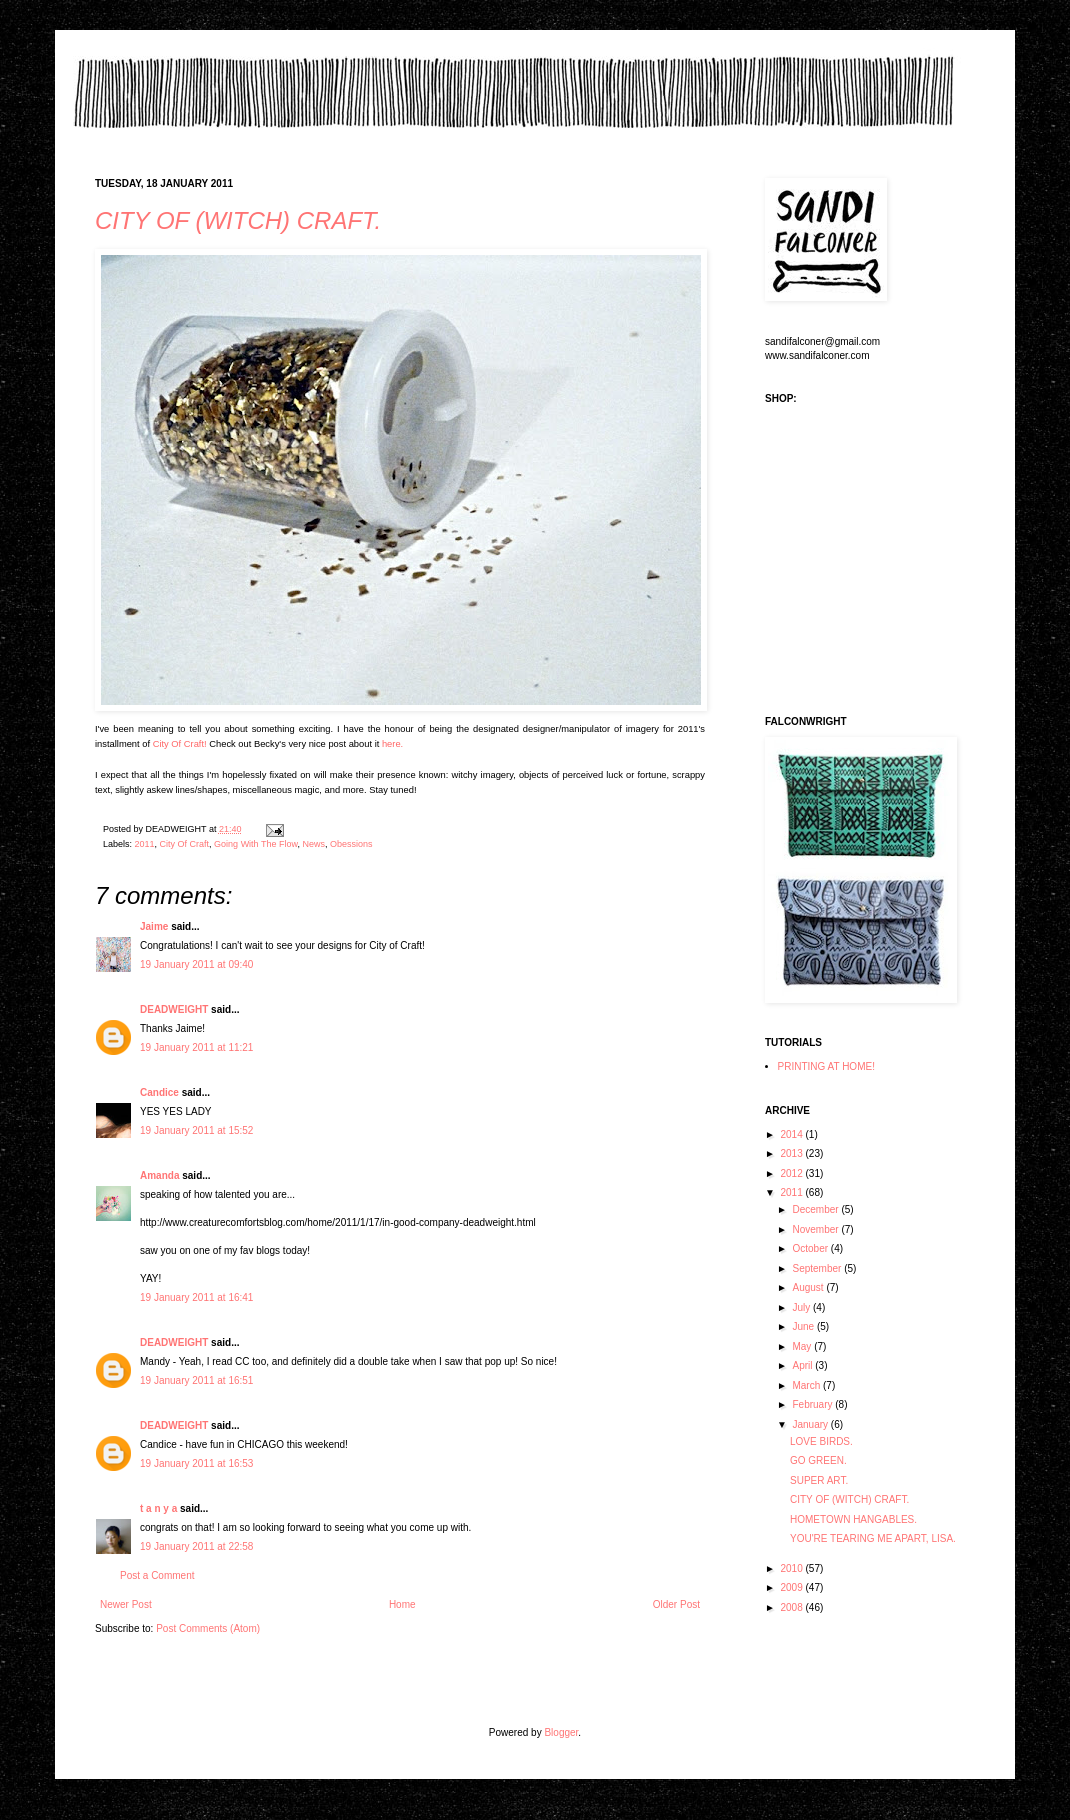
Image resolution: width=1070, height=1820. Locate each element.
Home (402, 1604)
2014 (792, 1134)
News (314, 844)
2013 (792, 1153)
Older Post (676, 1604)
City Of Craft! (180, 744)
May (803, 1346)
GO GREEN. (818, 1460)
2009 (792, 1587)
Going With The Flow (255, 844)
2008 (792, 1607)
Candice (159, 1092)
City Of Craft (185, 844)
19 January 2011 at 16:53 (196, 1463)
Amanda (159, 1175)
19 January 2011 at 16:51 (196, 1380)
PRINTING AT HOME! (826, 1066)
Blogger (561, 1732)
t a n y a (158, 1508)
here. (392, 744)
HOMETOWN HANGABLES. (853, 1519)
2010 (792, 1568)
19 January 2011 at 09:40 (196, 964)
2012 (792, 1173)
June (804, 1326)
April (803, 1365)
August (809, 1287)
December (816, 1209)
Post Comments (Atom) (208, 1628)
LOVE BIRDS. (821, 1441)
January (811, 1424)
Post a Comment (157, 1575)
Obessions (351, 844)
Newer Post (126, 1604)
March (807, 1385)
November (816, 1229)
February (813, 1404)
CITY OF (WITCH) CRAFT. (238, 220)
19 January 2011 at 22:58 (196, 1546)
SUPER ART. (819, 1480)
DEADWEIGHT (174, 1009)
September (818, 1268)
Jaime (154, 926)
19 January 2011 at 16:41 (196, 1297)
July (802, 1307)
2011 (145, 844)
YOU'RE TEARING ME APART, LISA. (873, 1538)
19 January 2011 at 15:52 (196, 1130)
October (811, 1248)
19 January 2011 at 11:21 (196, 1047)
